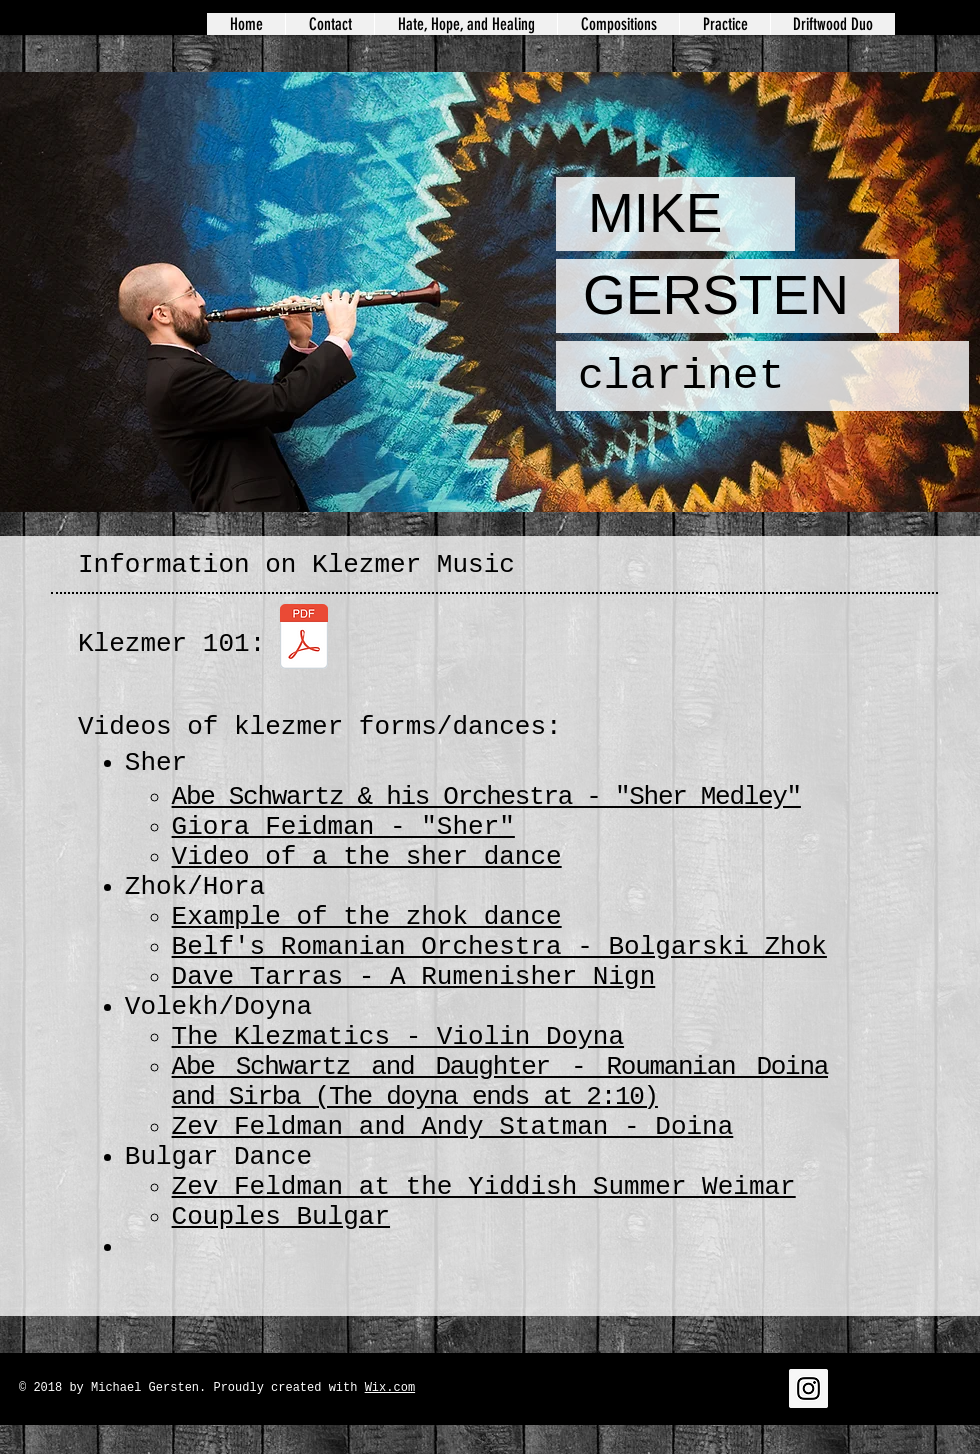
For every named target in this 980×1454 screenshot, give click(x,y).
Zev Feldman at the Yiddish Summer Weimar (484, 1187)
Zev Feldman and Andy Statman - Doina (453, 1127)
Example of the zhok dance (367, 917)
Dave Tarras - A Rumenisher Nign (414, 977)
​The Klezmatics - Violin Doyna (398, 1037)
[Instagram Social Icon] (808, 1388)
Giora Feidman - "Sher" (343, 827)
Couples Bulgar (281, 1217)
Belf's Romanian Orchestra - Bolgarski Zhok (499, 947)
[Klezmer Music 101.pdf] (303, 639)
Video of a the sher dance (367, 857)
